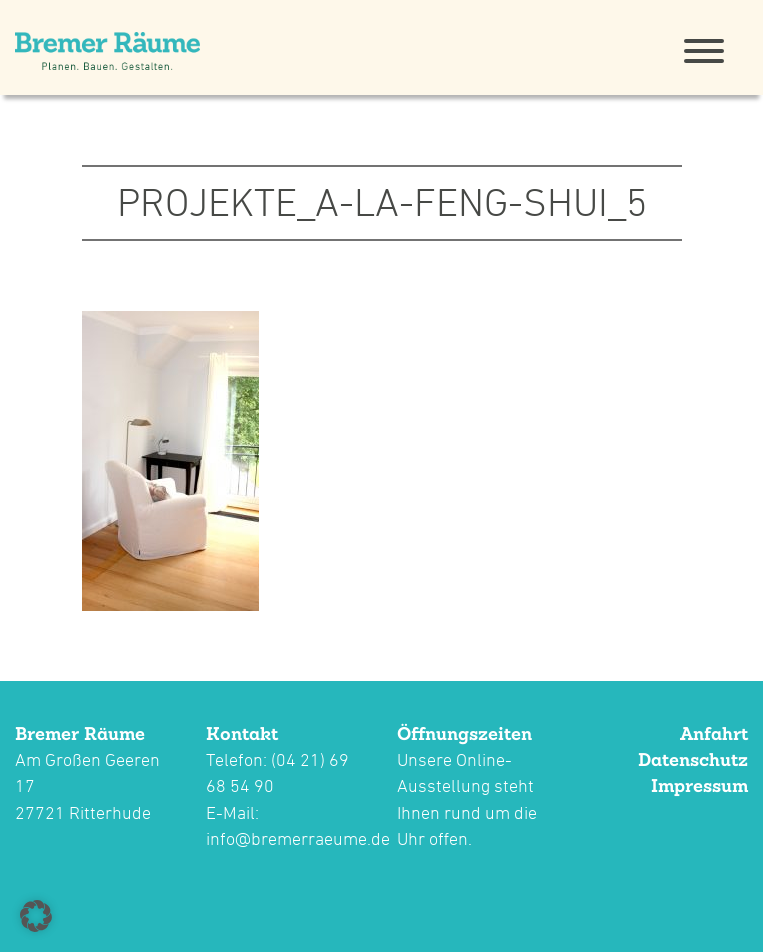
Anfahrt (714, 733)
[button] (36, 916)
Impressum (699, 785)
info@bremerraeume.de (298, 838)
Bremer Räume (80, 733)
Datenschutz (693, 759)
